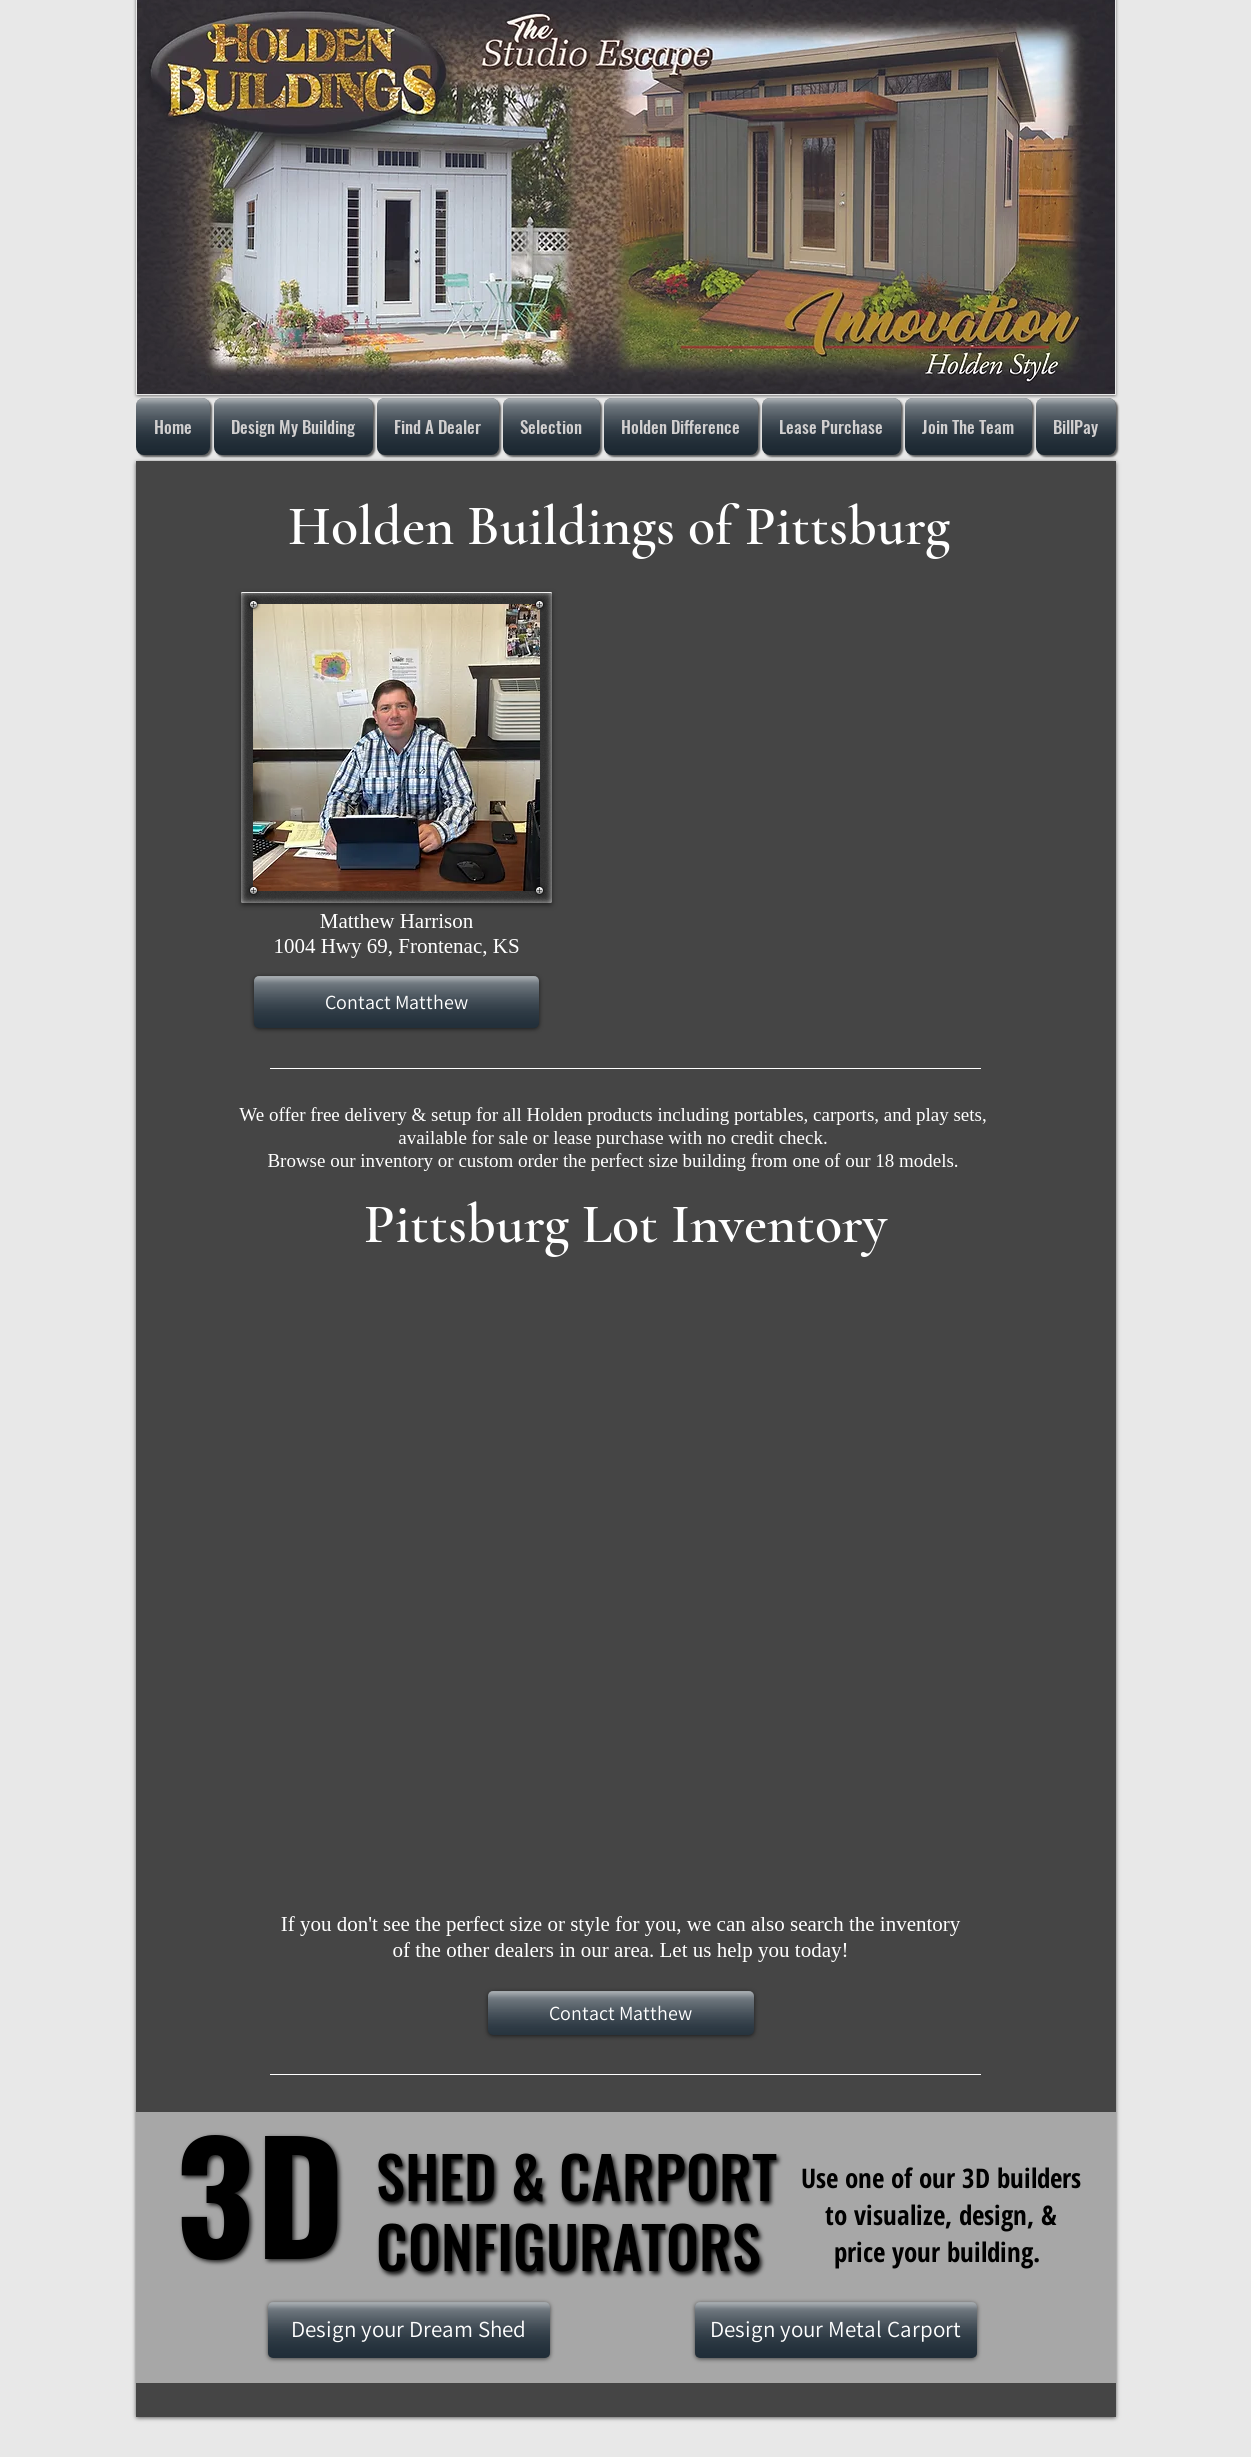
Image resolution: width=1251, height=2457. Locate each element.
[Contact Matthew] (396, 1002)
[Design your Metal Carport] (836, 2330)
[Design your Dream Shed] (409, 2330)
